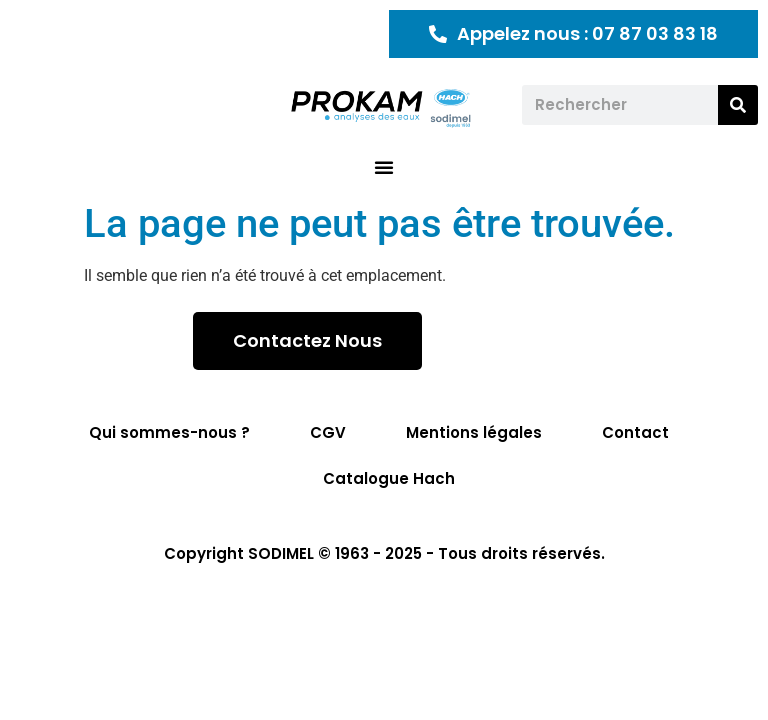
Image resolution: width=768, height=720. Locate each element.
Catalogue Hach (389, 478)
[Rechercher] (738, 105)
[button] (384, 167)
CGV (328, 432)
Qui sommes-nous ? (169, 432)
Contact (635, 432)
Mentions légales (474, 432)
